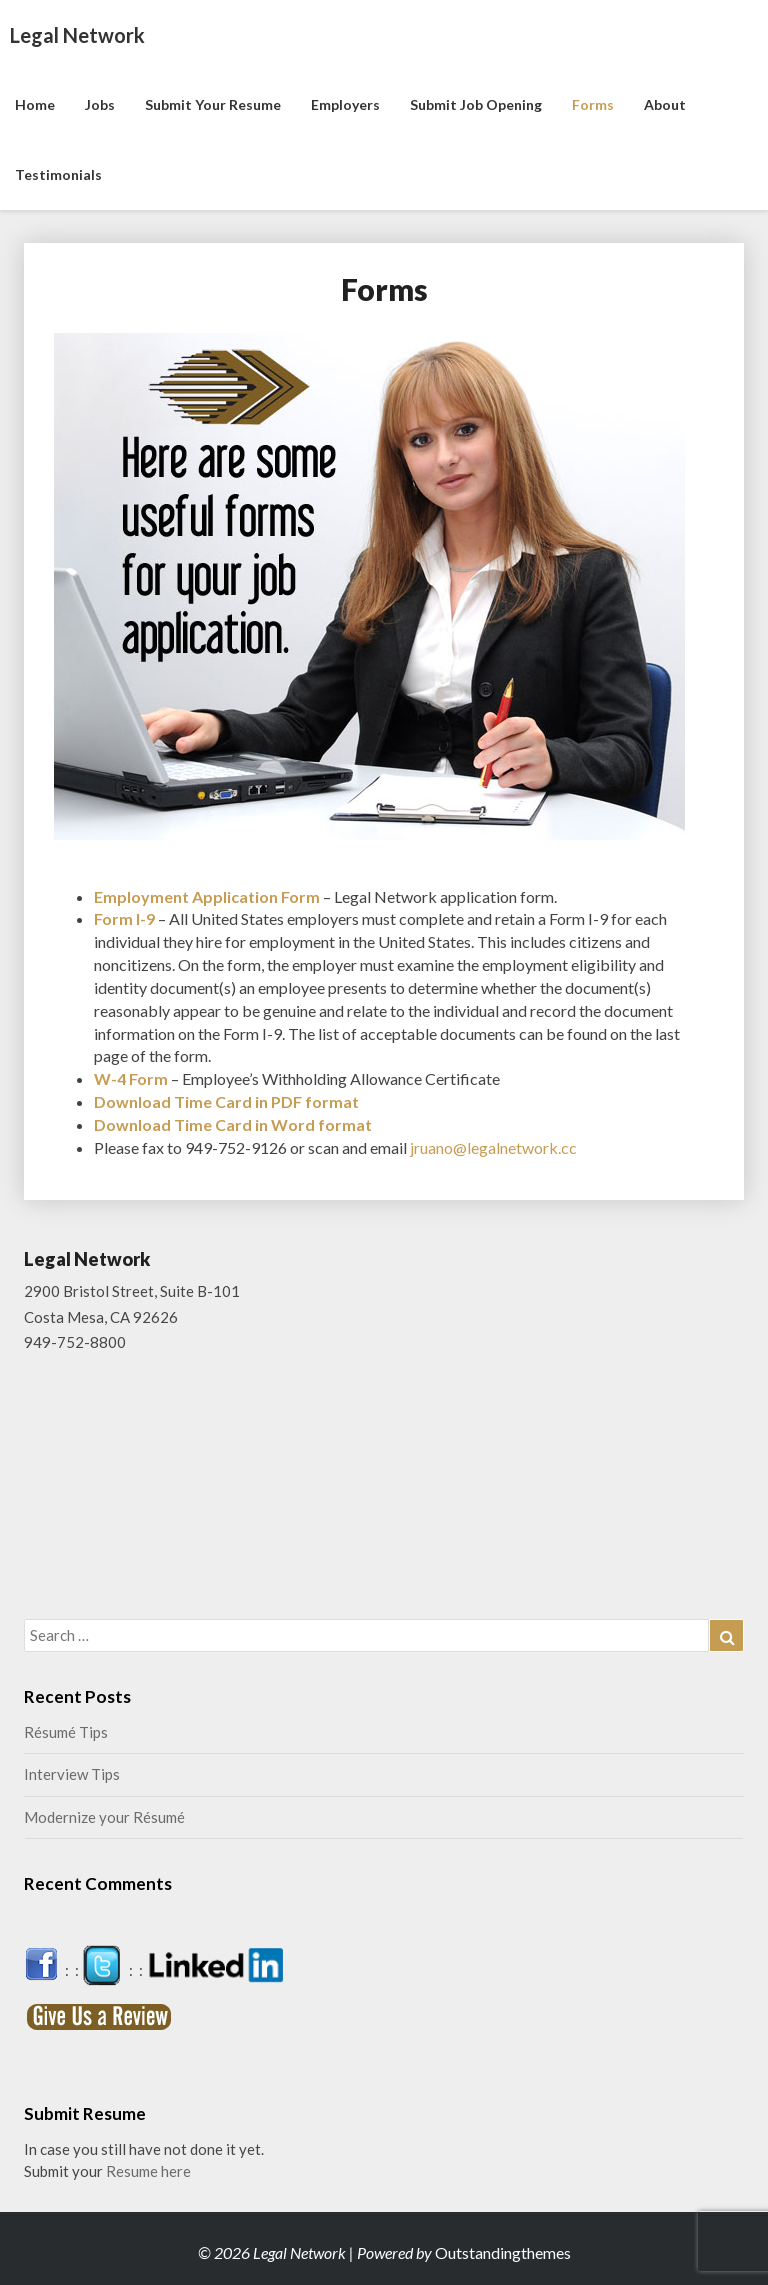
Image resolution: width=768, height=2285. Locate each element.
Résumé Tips (66, 1732)
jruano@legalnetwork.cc (493, 1147)
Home (35, 104)
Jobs (100, 104)
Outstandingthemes (503, 2252)
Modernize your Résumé (104, 1817)
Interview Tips (72, 1774)
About (665, 104)
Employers (345, 104)
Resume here (148, 2171)
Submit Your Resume (213, 104)
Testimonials (58, 174)
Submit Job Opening (476, 104)
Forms (593, 104)
